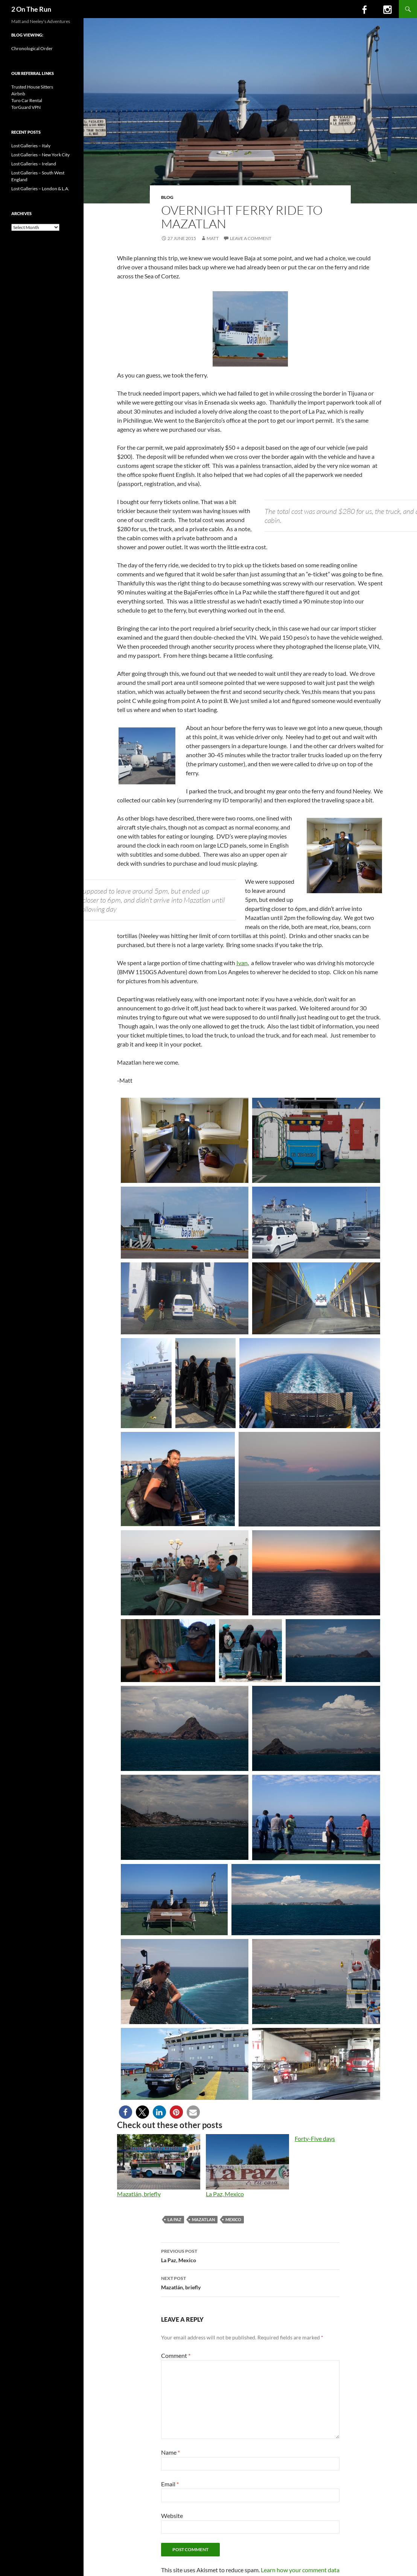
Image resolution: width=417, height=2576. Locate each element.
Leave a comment (250, 238)
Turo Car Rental (26, 100)
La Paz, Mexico (225, 2193)
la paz (174, 2219)
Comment (175, 2355)
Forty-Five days (315, 2138)
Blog (167, 197)
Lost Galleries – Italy (30, 145)
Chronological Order (32, 48)
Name (170, 2452)
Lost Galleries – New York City (40, 154)
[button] (125, 2112)
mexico (233, 2219)
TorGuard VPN (26, 107)
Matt (213, 238)
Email (170, 2483)
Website (172, 2515)
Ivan (242, 962)
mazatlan (203, 2219)
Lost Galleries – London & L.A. (40, 188)
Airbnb (18, 93)
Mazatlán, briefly (139, 2193)
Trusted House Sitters (32, 87)
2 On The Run (31, 9)
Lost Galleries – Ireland (33, 164)
